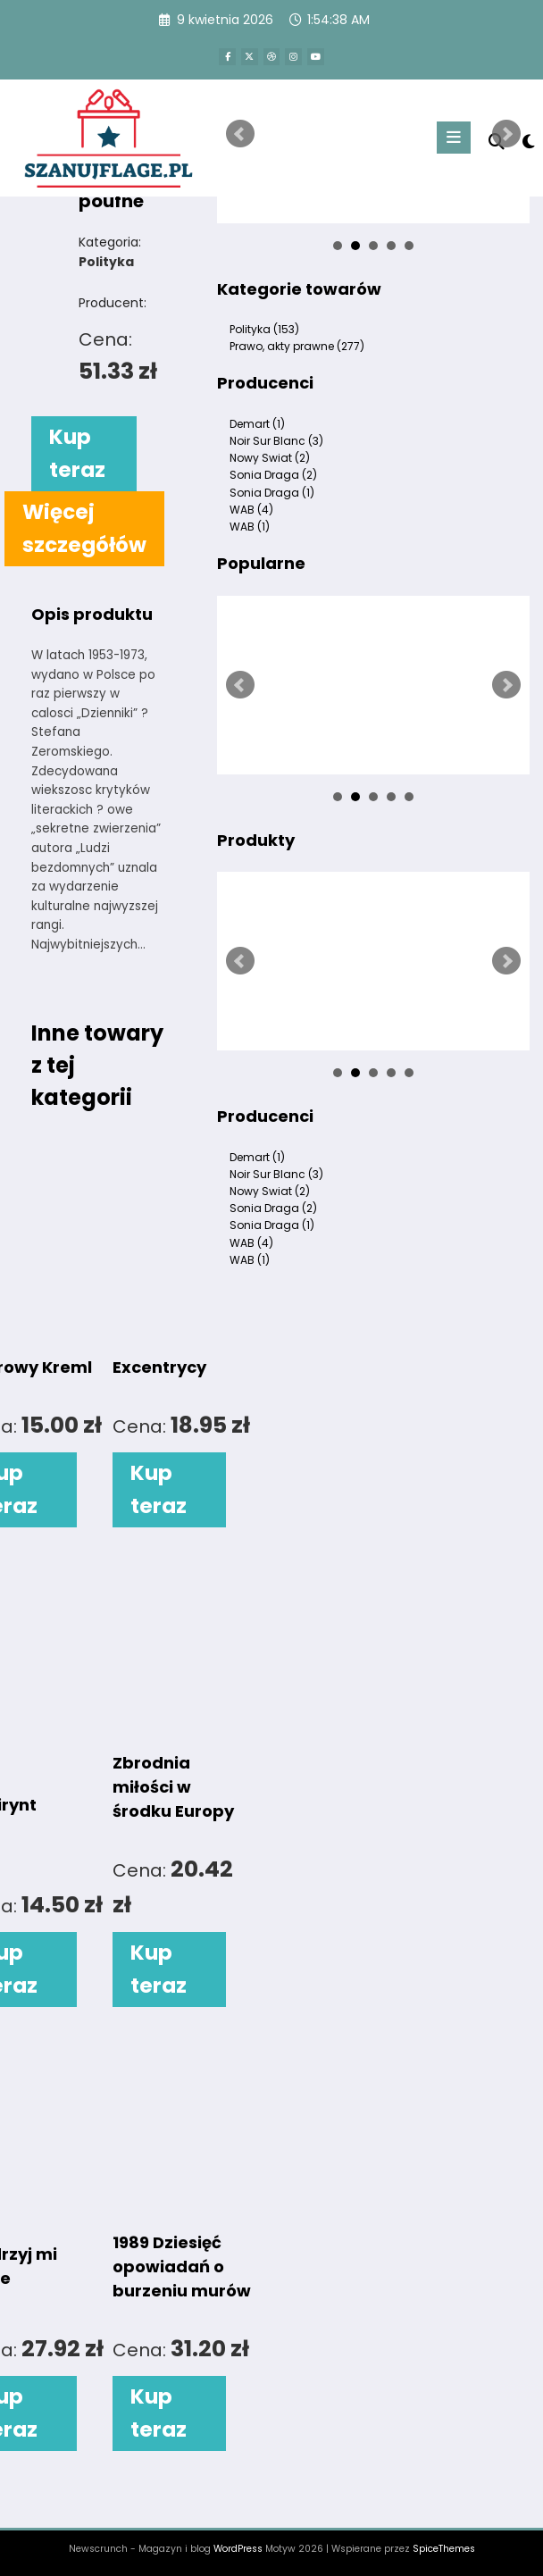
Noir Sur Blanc (276, 440)
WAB (251, 509)
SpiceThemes (444, 2548)
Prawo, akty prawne (297, 346)
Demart (257, 423)
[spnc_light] (527, 141)
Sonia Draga (273, 474)
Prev (240, 134)
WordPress (238, 2548)
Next (506, 134)
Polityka (264, 329)
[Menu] (454, 137)
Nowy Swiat (270, 457)
